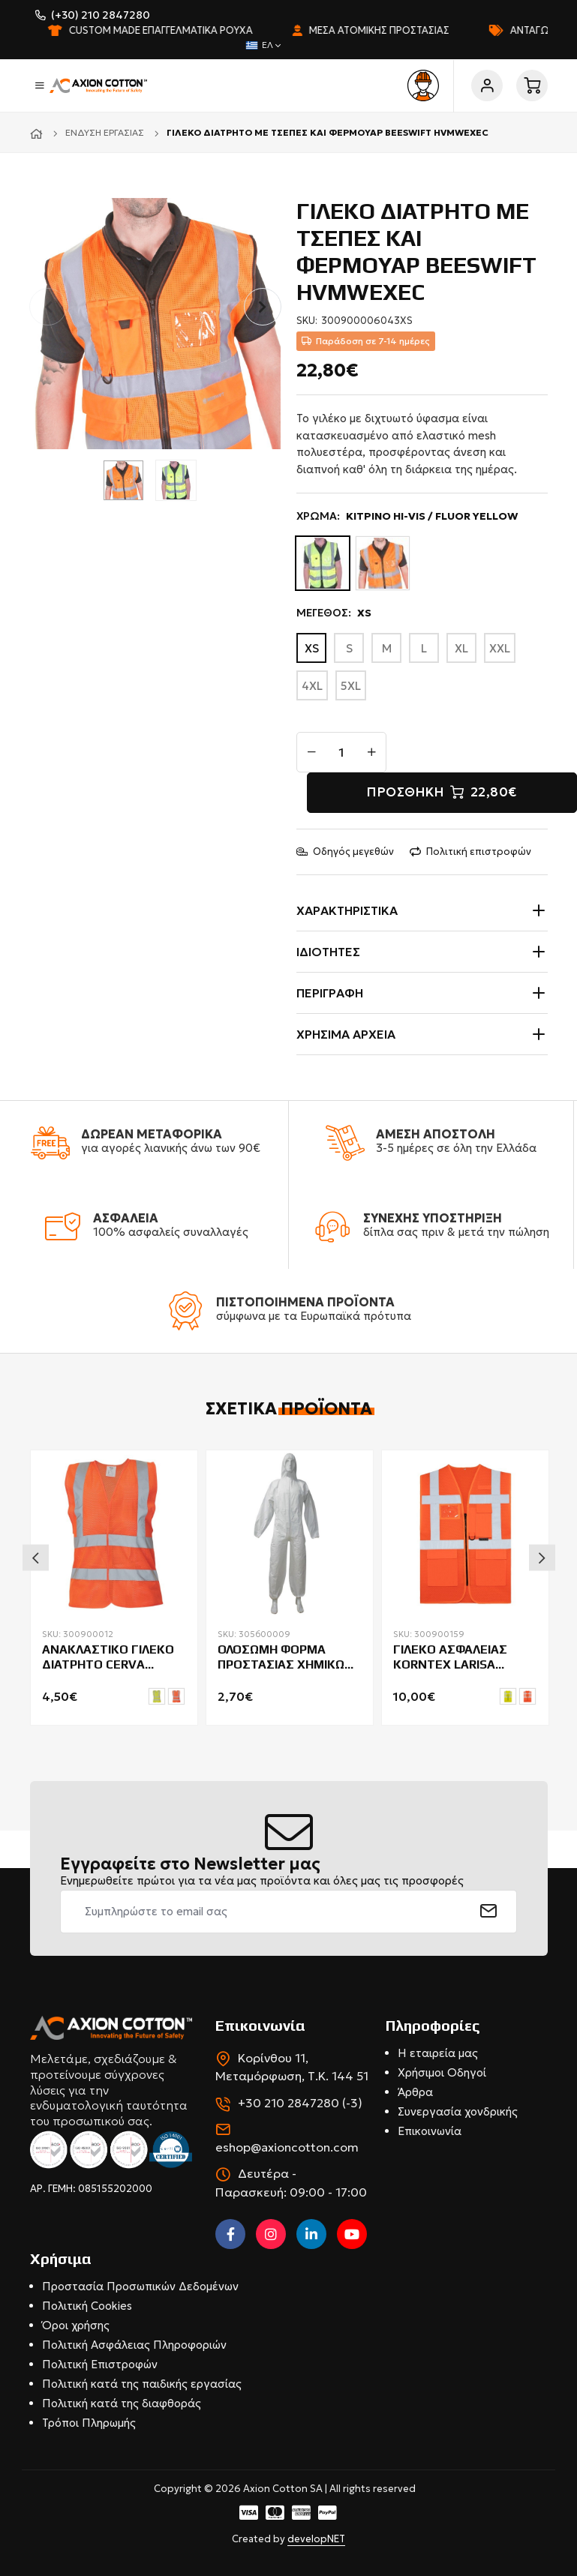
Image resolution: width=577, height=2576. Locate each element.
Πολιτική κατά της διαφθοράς (121, 2403)
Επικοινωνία (429, 2131)
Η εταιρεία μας (438, 2053)
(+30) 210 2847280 (100, 15)
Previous (36, 1558)
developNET (316, 2539)
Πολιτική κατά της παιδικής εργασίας (142, 2384)
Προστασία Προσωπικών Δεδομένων (140, 2286)
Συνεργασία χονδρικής (458, 2111)
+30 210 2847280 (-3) (300, 2102)
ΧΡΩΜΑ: (407, 516)
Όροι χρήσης (76, 2325)
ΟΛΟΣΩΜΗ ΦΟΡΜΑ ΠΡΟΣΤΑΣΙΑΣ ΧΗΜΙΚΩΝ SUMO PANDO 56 (285, 1658)
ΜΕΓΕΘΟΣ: (333, 613)
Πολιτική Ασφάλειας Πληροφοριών (134, 2345)
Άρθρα (415, 2092)
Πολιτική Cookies (87, 2306)
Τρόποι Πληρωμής (89, 2423)
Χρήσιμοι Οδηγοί (442, 2072)
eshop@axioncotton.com (287, 2147)
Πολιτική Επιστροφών (100, 2364)
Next (542, 1558)
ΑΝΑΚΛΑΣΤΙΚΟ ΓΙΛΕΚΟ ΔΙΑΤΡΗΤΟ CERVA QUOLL (108, 1658)
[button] (262, 306)
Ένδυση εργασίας (104, 132)
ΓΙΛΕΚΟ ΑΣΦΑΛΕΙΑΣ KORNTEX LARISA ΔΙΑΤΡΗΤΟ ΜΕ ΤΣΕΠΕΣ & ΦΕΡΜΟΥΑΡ (465, 1658)
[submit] (489, 1911)
